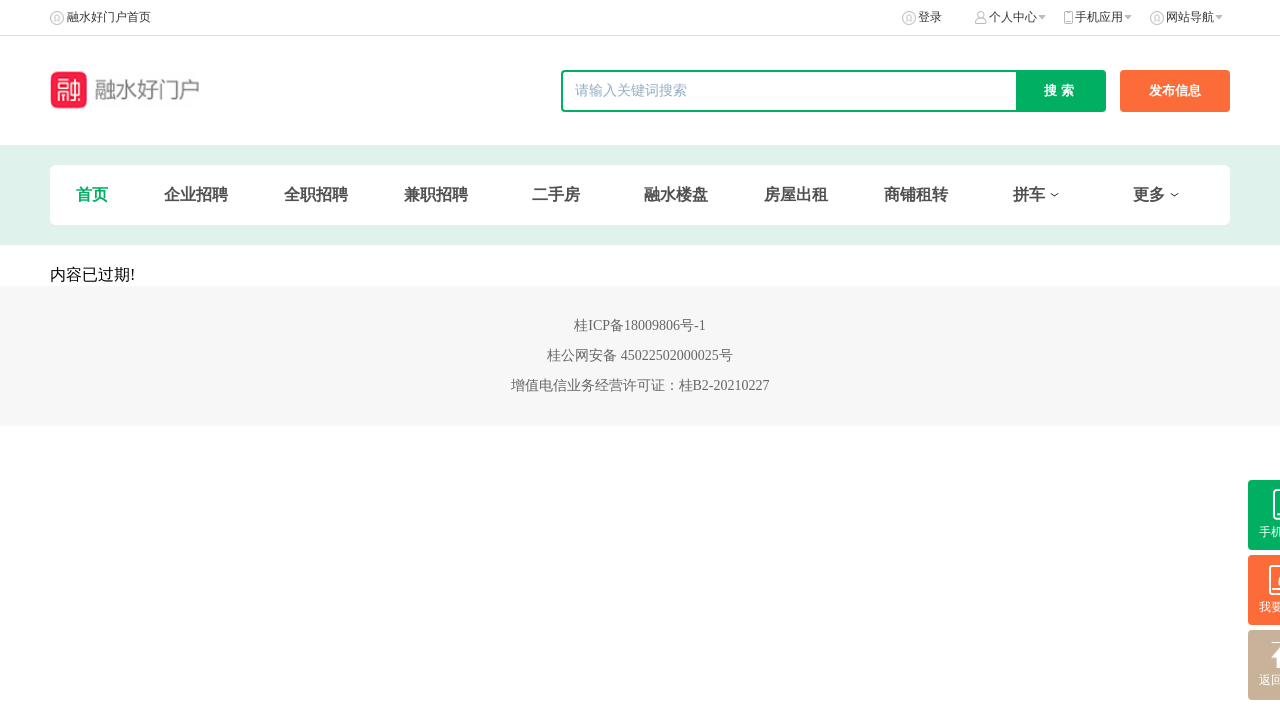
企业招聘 (196, 194)
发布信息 (1175, 90)
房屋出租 (796, 194)
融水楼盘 (676, 194)
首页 (92, 194)
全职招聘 (316, 194)
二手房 (556, 194)
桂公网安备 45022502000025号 (640, 355)
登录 (930, 17)
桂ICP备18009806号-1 (639, 325)
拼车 (1029, 194)
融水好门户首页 (109, 17)
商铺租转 (916, 194)
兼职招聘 (436, 194)
